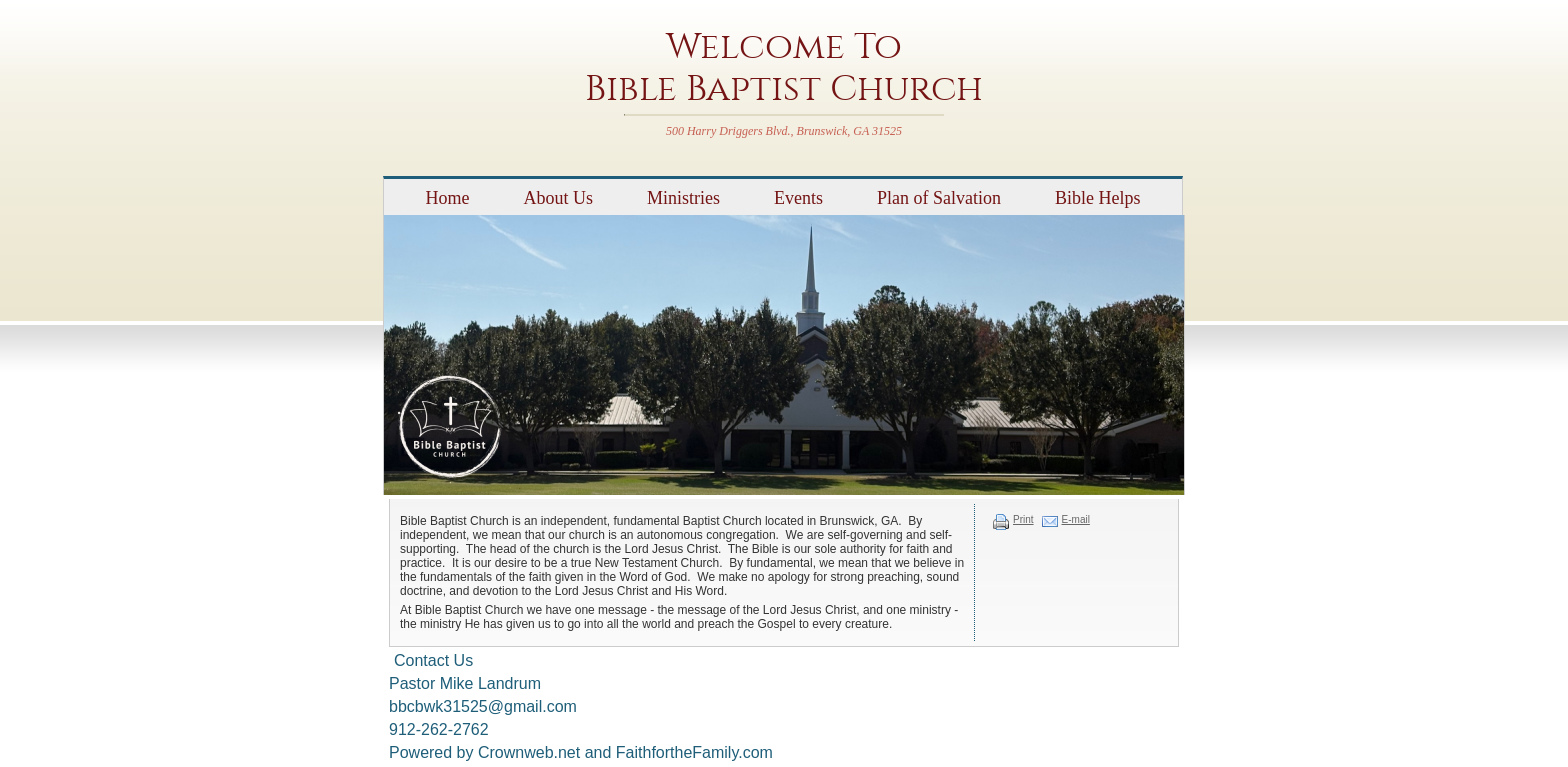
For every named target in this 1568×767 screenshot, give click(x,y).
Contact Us (433, 660)
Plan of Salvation (939, 198)
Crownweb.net (529, 752)
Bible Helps (1098, 198)
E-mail (1076, 519)
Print (1023, 519)
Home (447, 198)
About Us (558, 198)
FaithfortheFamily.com (694, 752)
